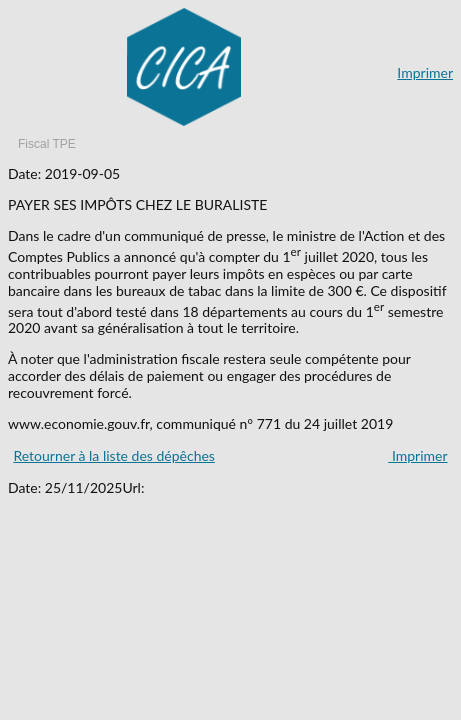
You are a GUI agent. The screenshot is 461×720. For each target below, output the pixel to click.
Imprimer (425, 72)
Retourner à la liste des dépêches (113, 455)
